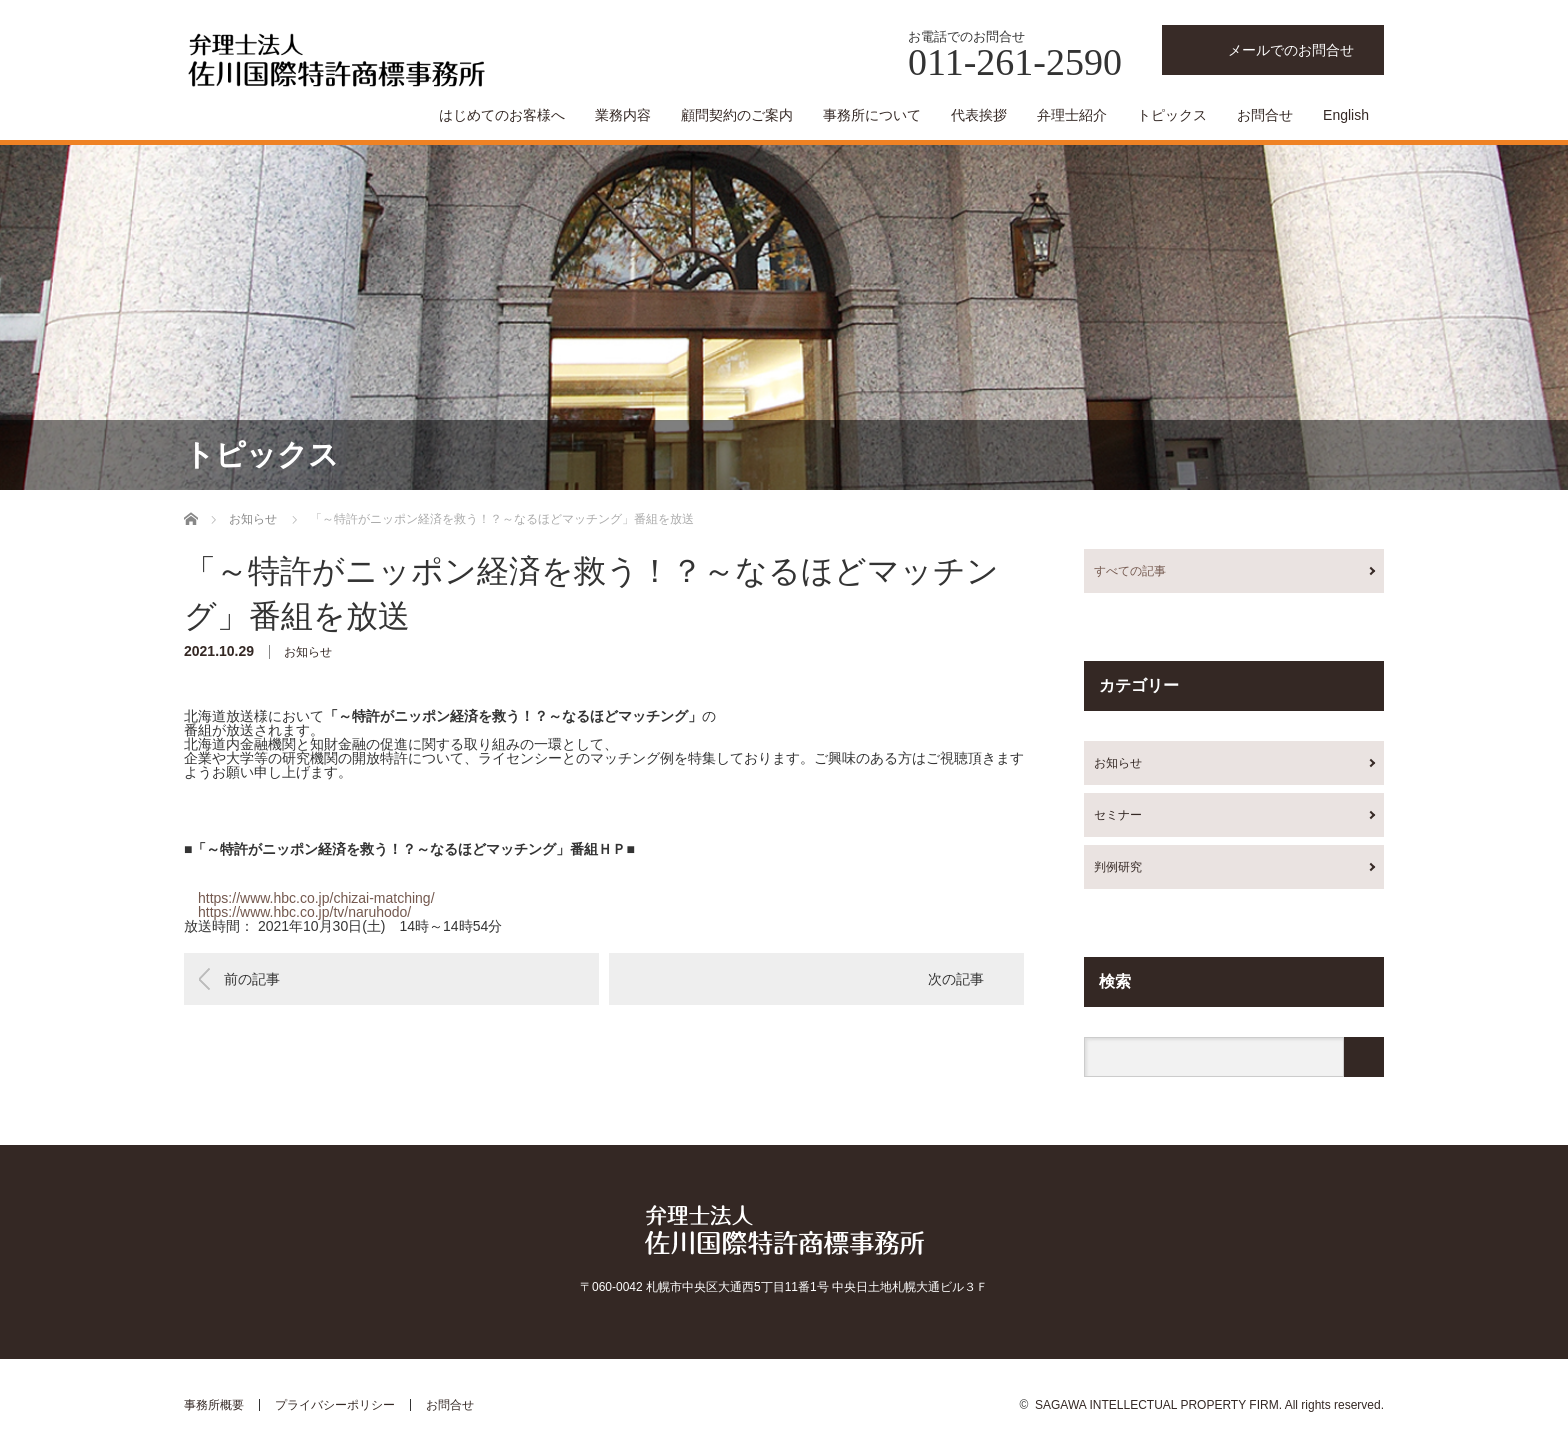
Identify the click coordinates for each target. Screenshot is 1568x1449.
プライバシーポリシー (335, 1405)
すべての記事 (1130, 571)
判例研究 (1118, 867)
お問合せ (1265, 115)
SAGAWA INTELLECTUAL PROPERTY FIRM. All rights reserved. (1209, 1405)
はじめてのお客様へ (502, 115)
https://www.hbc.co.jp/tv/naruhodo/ (304, 912)
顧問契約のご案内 (737, 115)
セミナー (1118, 815)
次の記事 (956, 979)
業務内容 (623, 115)
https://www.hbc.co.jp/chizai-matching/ (316, 898)
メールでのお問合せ (1291, 50)
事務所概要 (214, 1405)
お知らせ (308, 652)
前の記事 (252, 979)
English (1346, 115)
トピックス (1172, 115)
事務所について (872, 115)
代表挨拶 (979, 115)
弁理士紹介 (1072, 115)
